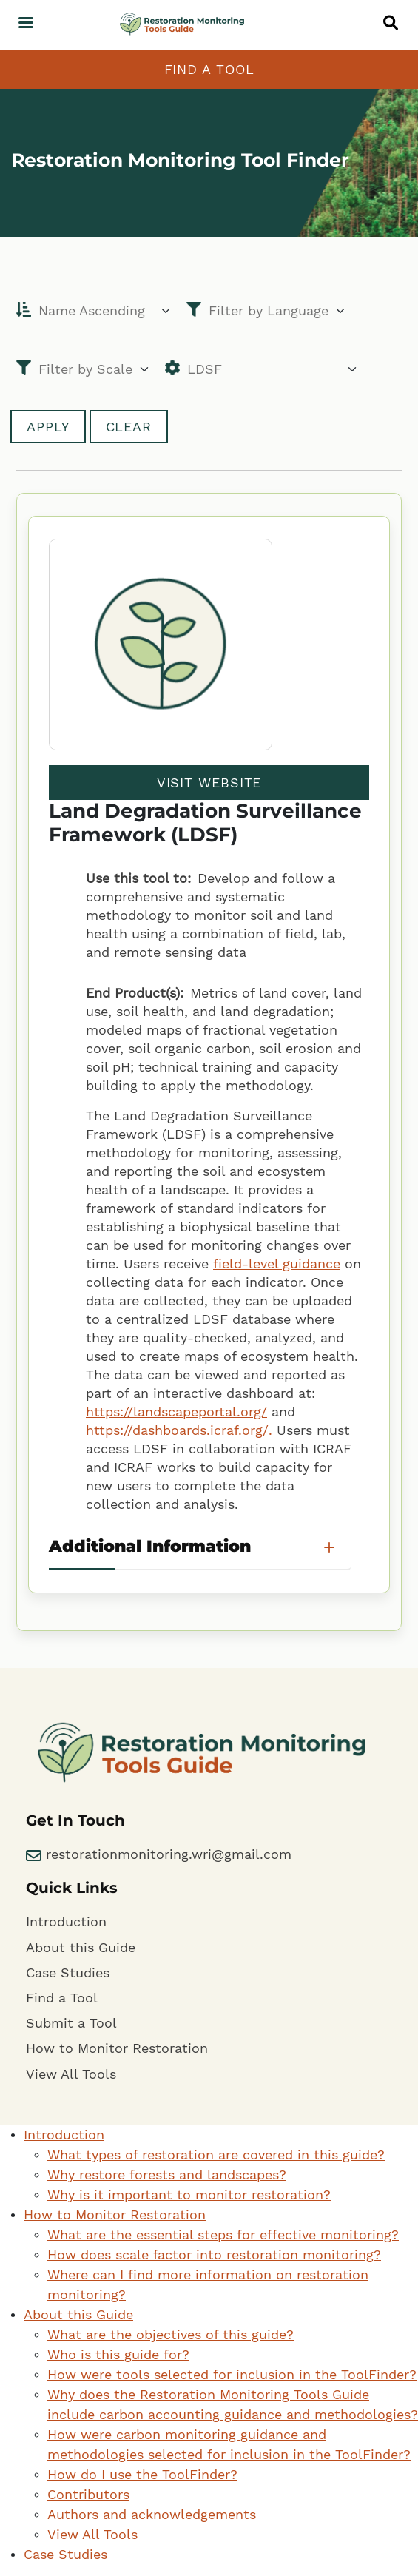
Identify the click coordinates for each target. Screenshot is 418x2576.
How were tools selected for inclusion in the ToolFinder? (232, 2374)
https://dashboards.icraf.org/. (179, 1430)
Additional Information (150, 1546)
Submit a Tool (71, 2023)
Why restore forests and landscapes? (166, 2174)
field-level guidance (276, 1263)
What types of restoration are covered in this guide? (216, 2154)
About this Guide (80, 1947)
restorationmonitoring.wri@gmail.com (158, 1854)
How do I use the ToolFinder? (142, 2474)
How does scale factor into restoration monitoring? (214, 2254)
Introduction (66, 1921)
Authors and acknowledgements (151, 2514)
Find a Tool (209, 69)
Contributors (88, 2494)
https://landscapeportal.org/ (176, 1411)
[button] (393, 22)
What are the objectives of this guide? (170, 2334)
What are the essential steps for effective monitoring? (223, 2234)
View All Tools (71, 2074)
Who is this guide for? (118, 2354)
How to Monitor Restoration (117, 2048)
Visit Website (209, 782)
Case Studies (67, 1972)
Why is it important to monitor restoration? (189, 2194)
